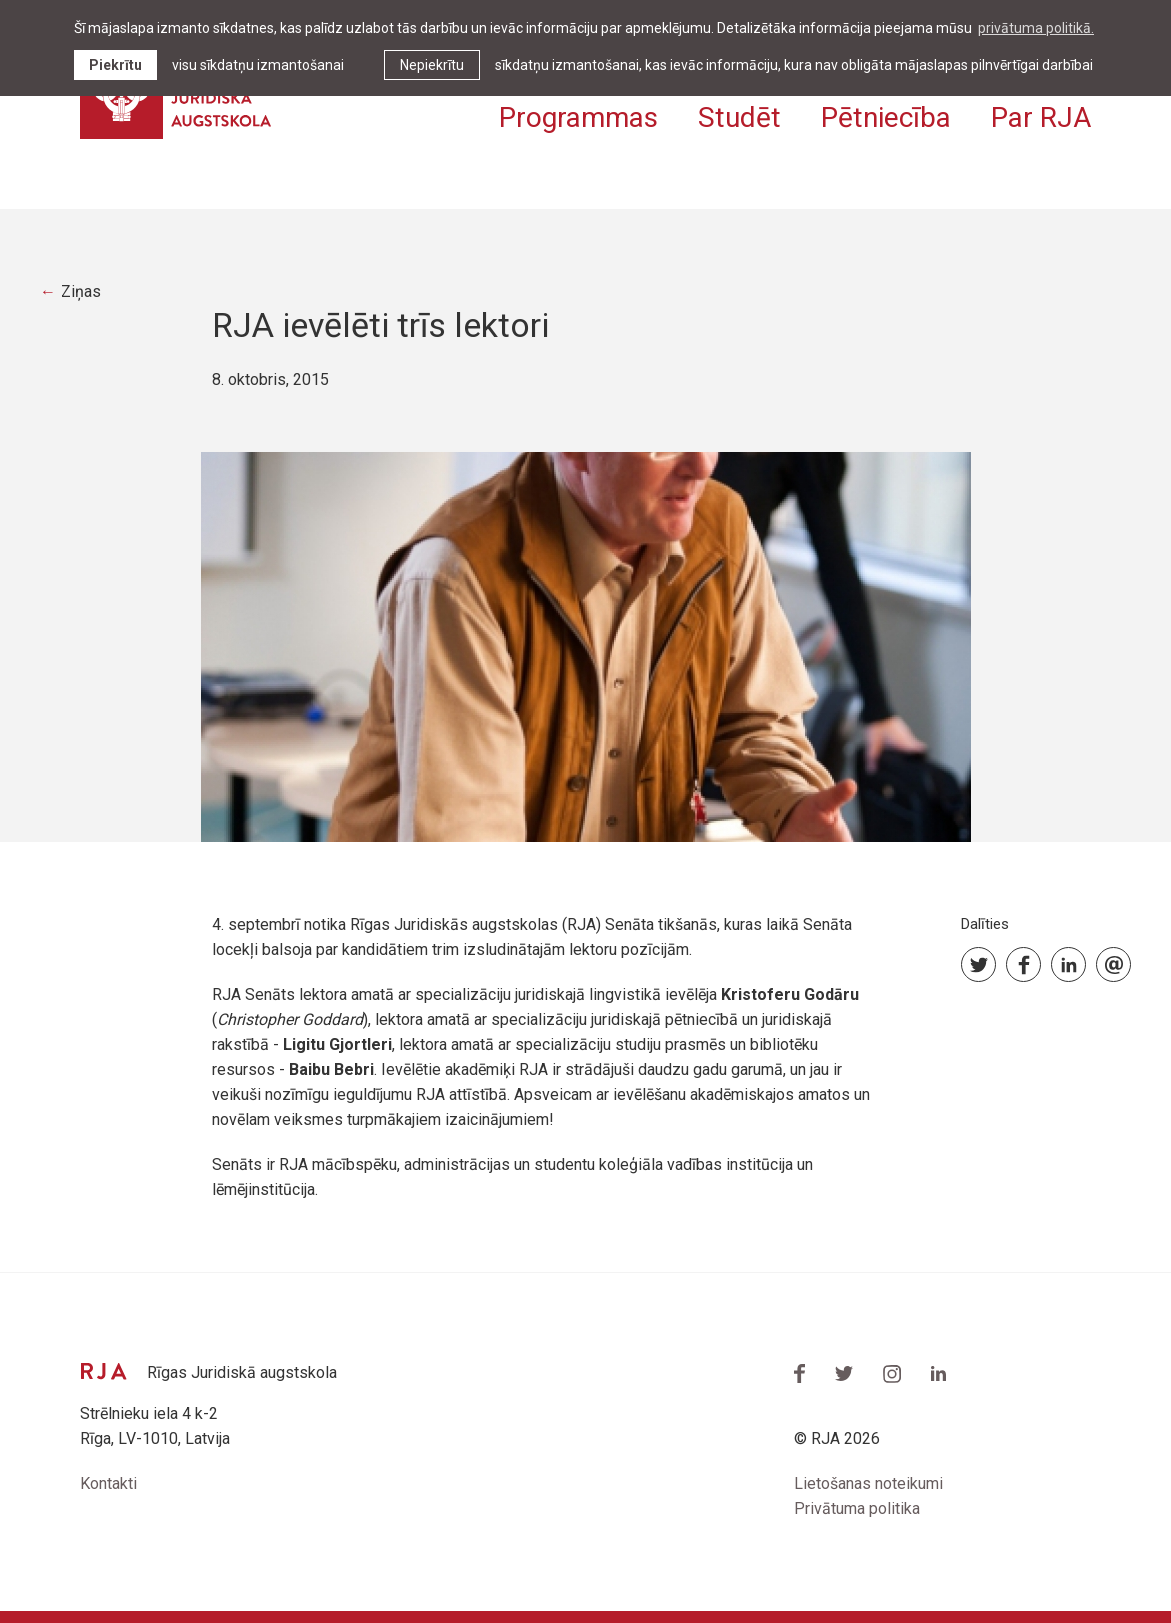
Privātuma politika (857, 1508)
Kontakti (108, 1483)
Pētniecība (886, 117)
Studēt (739, 117)
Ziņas (81, 291)
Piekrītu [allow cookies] (115, 65)
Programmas (578, 117)
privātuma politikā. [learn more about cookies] (1036, 28)
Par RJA (1041, 117)
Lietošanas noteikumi (868, 1483)
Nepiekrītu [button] (432, 65)
